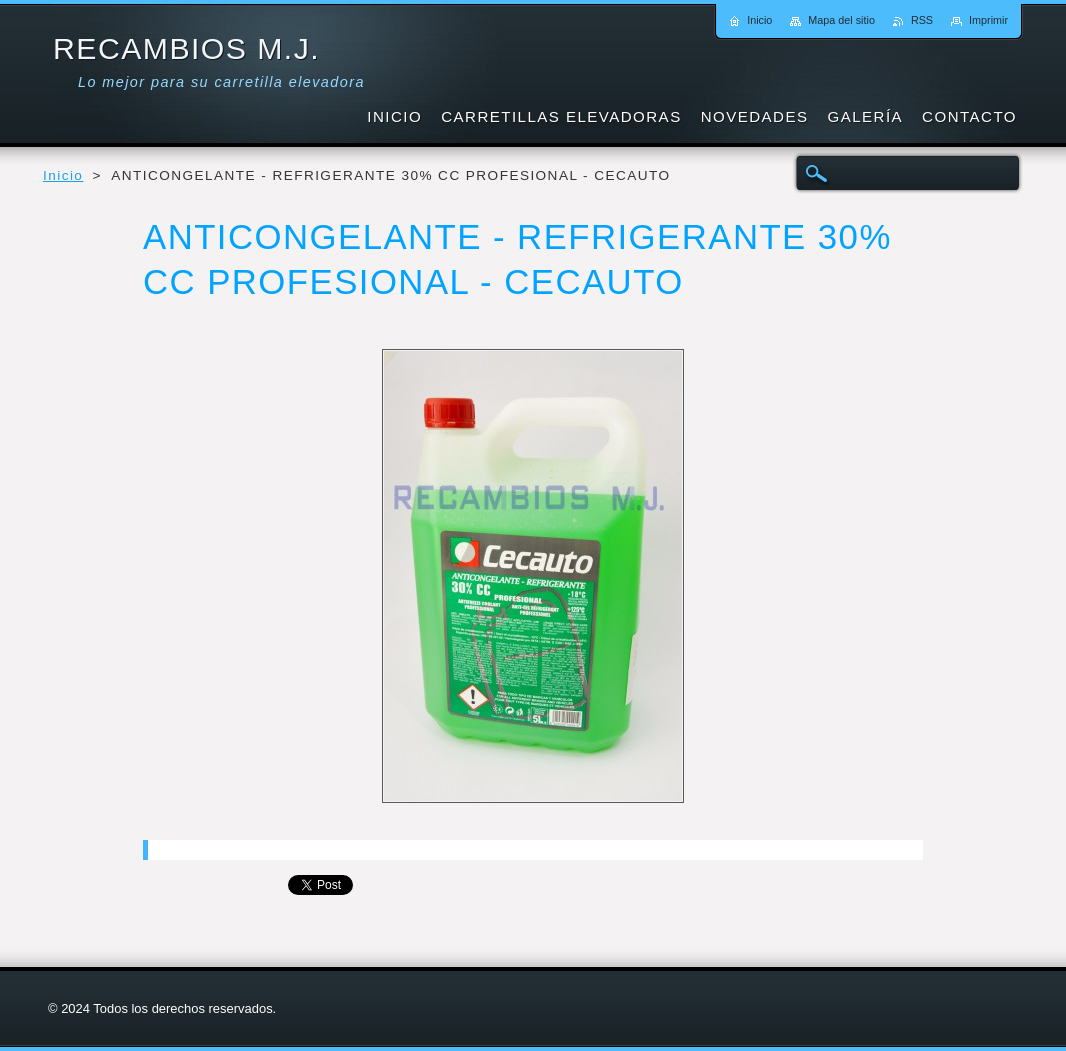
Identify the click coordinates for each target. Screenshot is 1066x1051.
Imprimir (988, 20)
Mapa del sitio (841, 20)
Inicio (63, 175)
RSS (922, 20)
